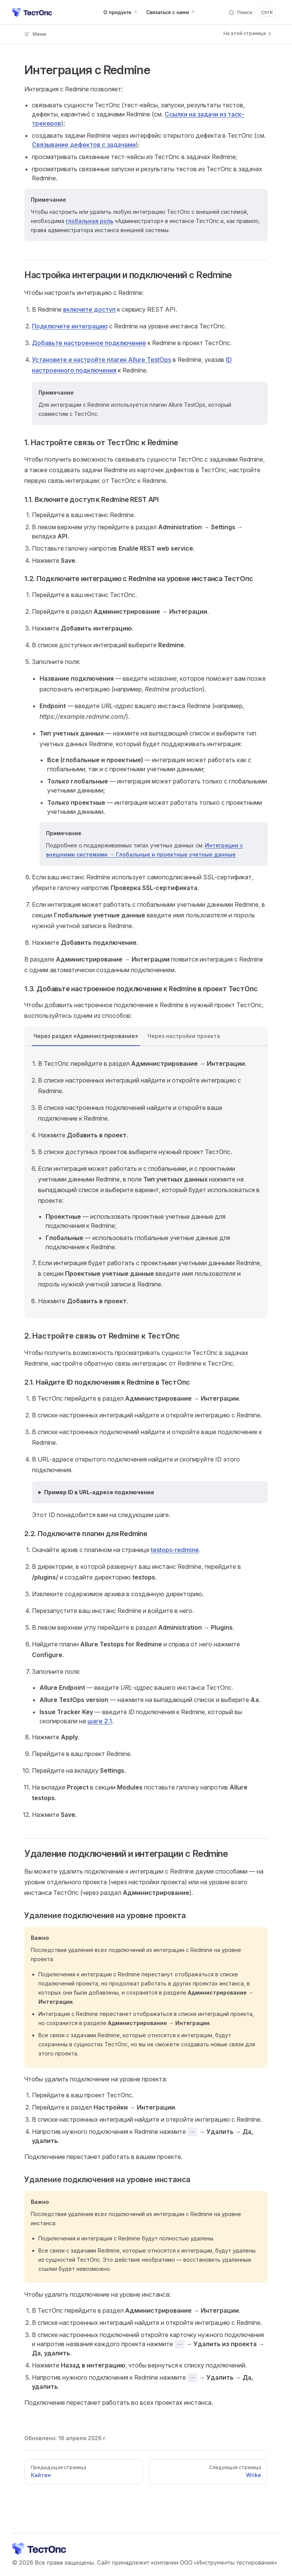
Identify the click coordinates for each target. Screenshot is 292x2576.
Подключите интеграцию (70, 326)
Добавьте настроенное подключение (89, 343)
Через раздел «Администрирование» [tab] (85, 1036)
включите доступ (89, 309)
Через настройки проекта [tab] (184, 1036)
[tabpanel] (146, 1182)
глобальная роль (89, 221)
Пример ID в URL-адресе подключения (99, 1492)
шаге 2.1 (99, 1721)
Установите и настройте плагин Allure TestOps (101, 359)
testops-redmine (175, 1550)
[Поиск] (252, 12)
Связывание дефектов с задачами (84, 144)
